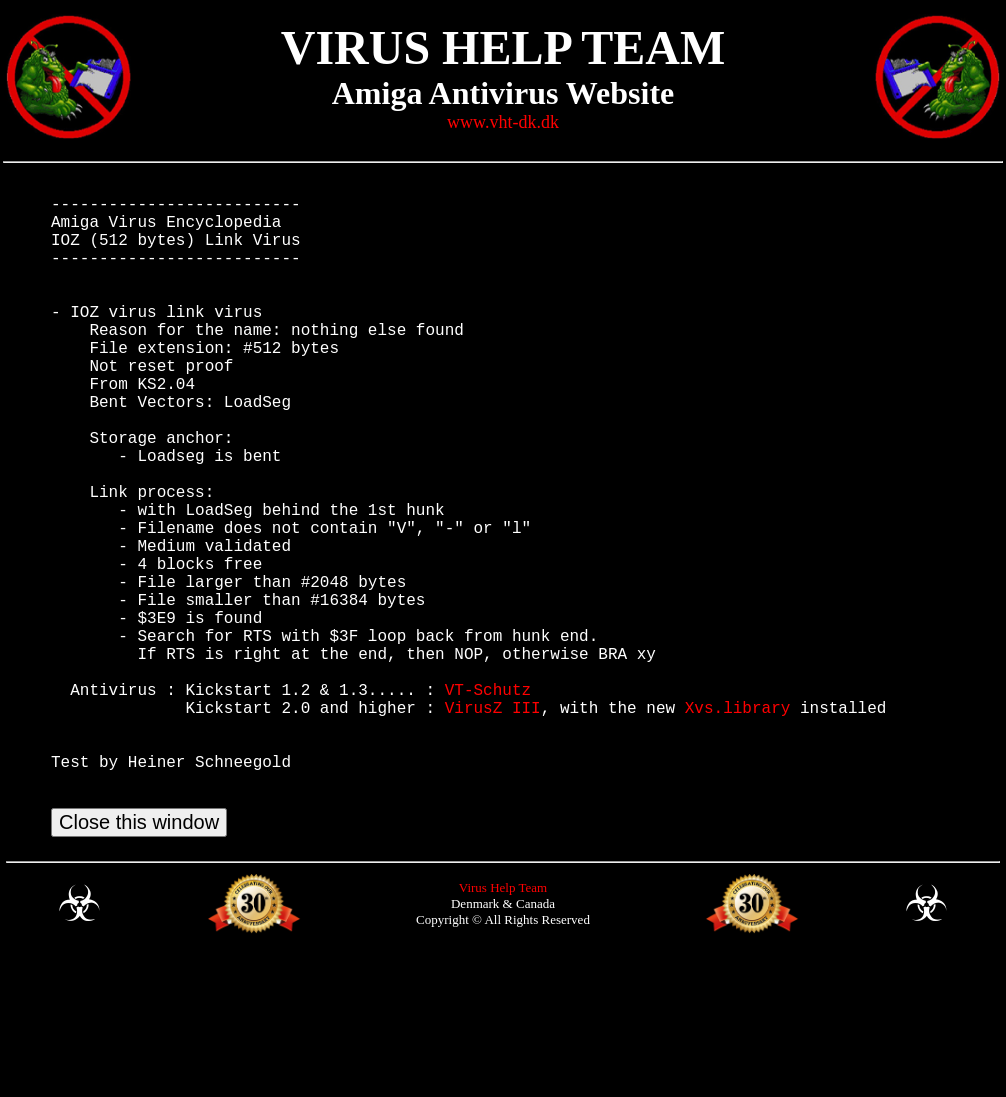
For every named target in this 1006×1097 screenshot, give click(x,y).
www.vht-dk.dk (503, 122)
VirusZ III (493, 823)
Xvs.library (738, 823)
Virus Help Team (503, 1023)
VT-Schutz (488, 801)
